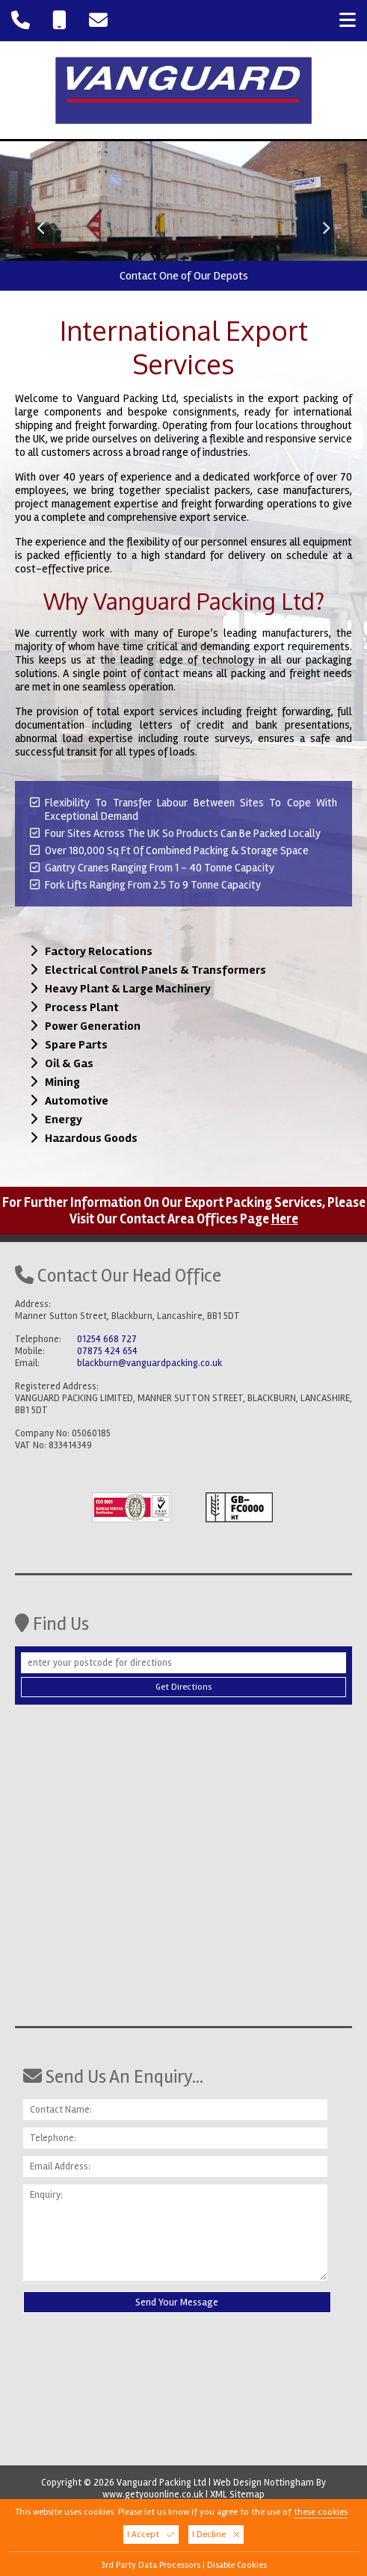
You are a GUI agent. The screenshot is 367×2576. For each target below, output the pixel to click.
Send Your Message (176, 2302)
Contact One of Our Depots (184, 275)
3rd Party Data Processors (150, 2565)
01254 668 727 (107, 1339)
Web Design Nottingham (263, 2483)
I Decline (216, 2534)
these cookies (321, 2512)
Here (284, 1219)
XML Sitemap (237, 2495)
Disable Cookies (237, 2565)
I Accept (151, 2534)
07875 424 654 (107, 1351)
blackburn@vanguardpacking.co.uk (149, 1363)
